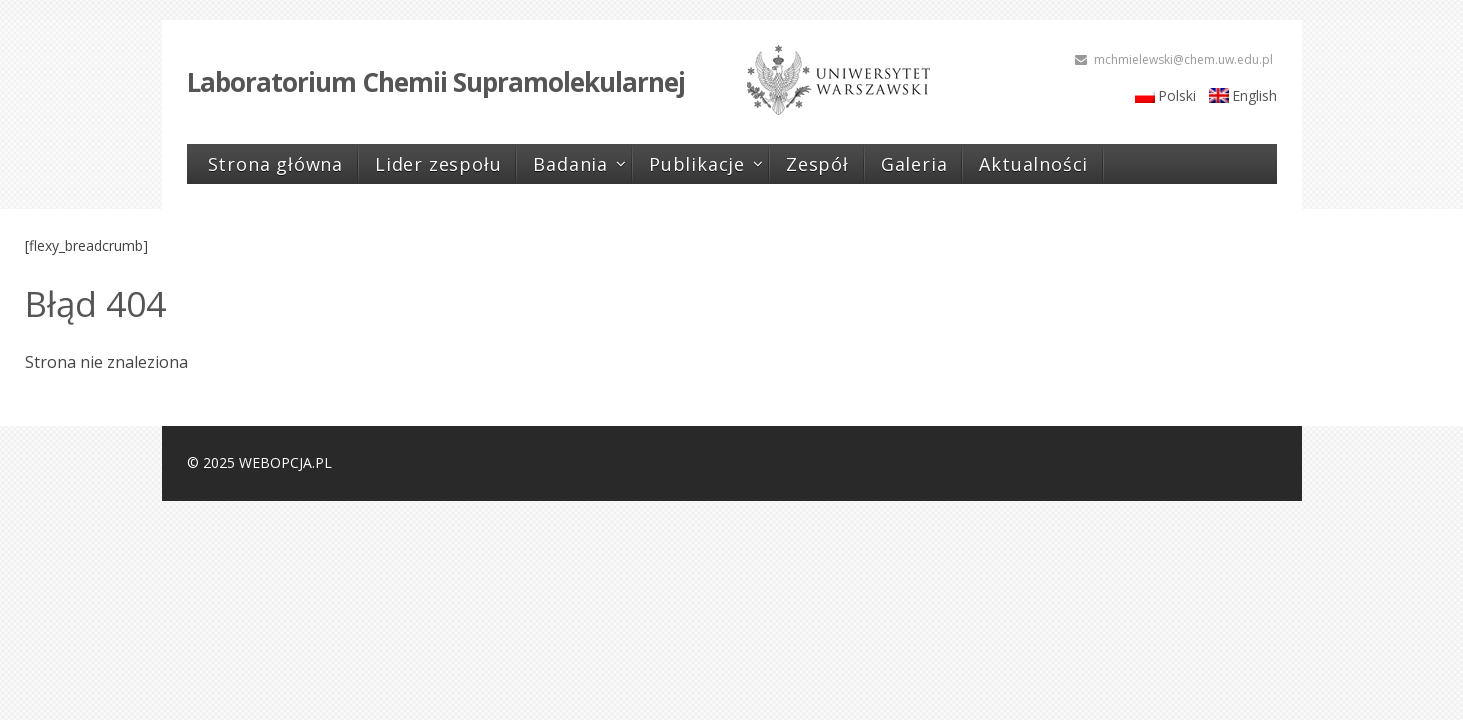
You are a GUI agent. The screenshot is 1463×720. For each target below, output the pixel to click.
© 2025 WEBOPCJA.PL (259, 462)
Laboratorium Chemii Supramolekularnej (436, 82)
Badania (570, 164)
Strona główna (275, 164)
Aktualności (1033, 164)
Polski (1177, 95)
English (1254, 95)
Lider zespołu (438, 164)
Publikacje (697, 164)
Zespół (817, 164)
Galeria (914, 164)
